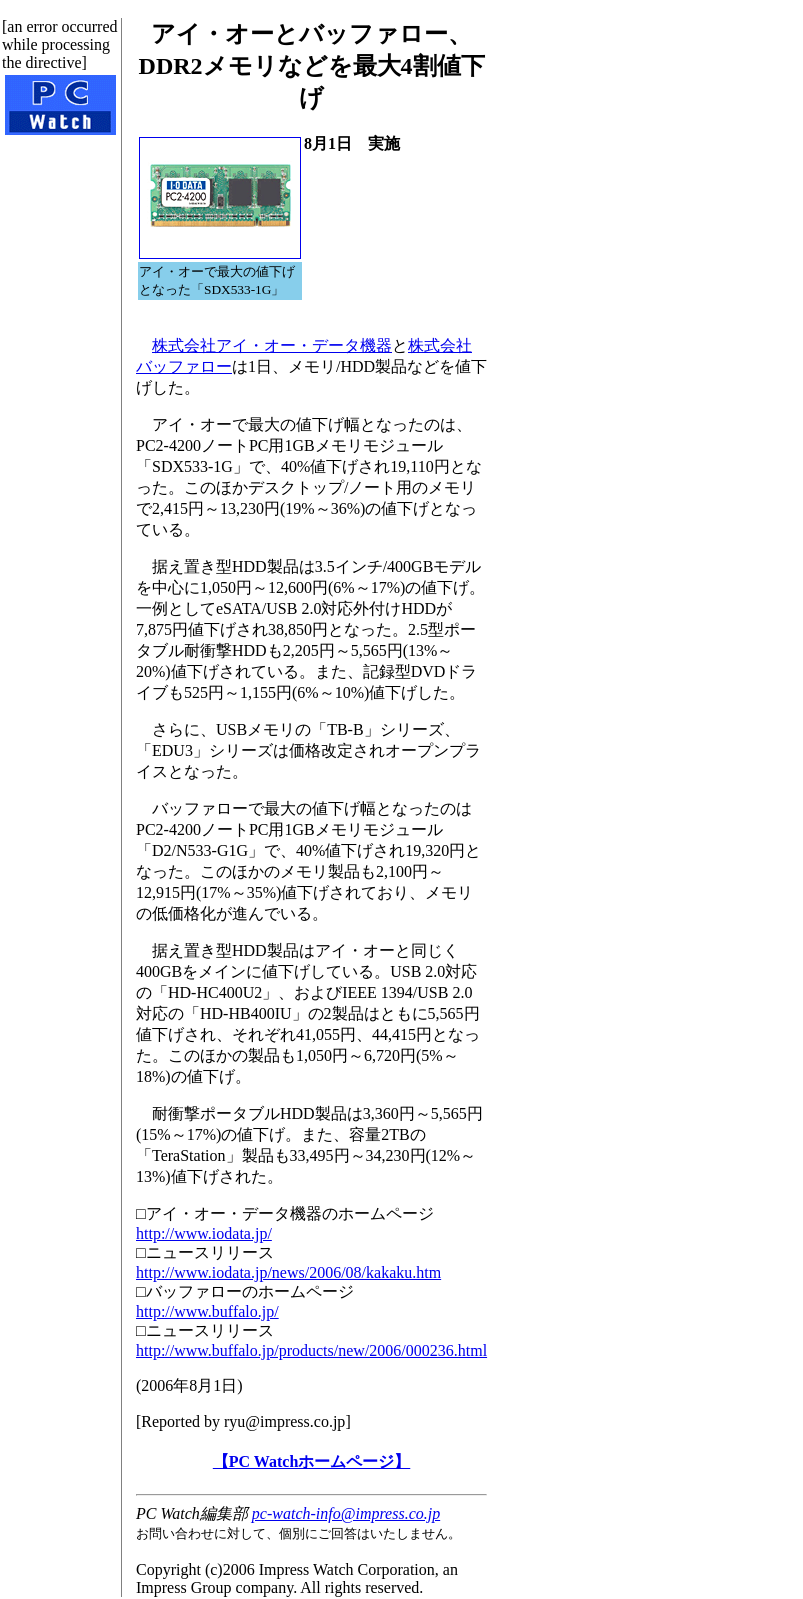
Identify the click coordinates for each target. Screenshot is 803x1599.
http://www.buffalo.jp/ (207, 1311)
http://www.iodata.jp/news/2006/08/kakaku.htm (288, 1272)
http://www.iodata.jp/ (204, 1233)
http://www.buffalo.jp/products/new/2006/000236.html (311, 1350)
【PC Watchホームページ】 (311, 1461)
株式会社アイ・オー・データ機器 (272, 345)
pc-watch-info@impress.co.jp (346, 1513)
